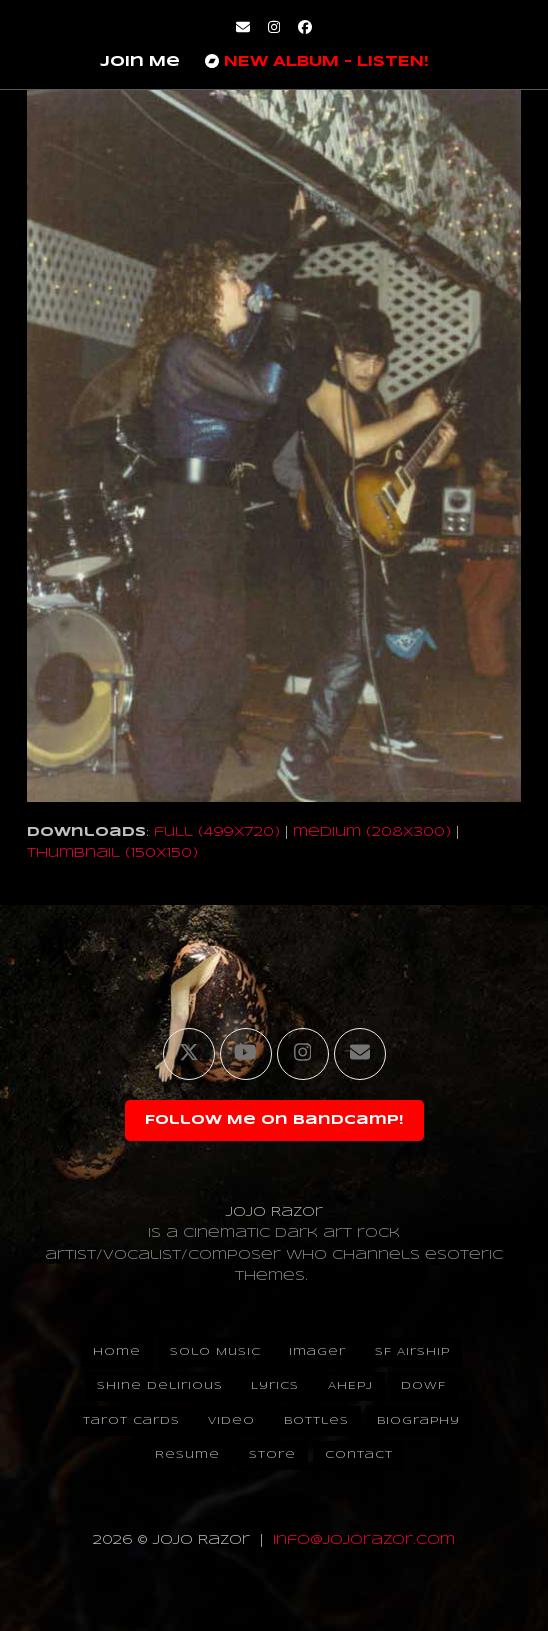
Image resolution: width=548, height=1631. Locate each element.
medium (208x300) (372, 832)
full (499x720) (217, 832)
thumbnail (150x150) (112, 853)
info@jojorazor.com (364, 1540)
